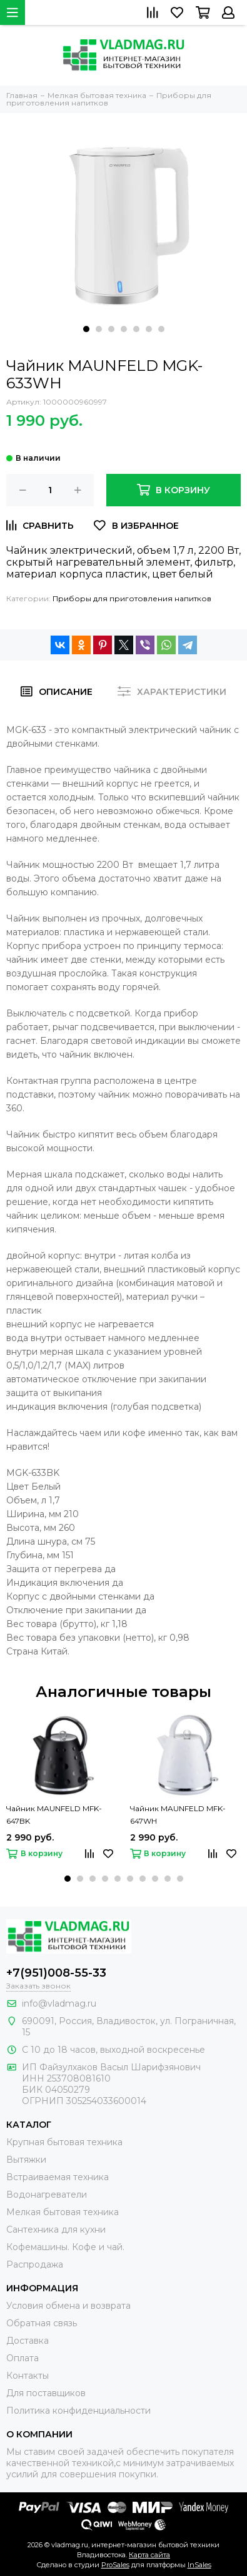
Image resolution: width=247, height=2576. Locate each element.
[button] (86, 329)
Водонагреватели (46, 2194)
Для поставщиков (46, 2393)
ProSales (115, 2564)
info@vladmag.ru (59, 2003)
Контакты (27, 2375)
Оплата (22, 2358)
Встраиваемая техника (57, 2177)
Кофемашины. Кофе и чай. (65, 2247)
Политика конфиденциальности (78, 2410)
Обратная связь (41, 2323)
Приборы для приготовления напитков (132, 598)
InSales (199, 2564)
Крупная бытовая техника (64, 2142)
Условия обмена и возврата (68, 2305)
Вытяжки (26, 2159)
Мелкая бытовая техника (62, 2212)
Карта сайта (149, 2554)
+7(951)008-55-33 (56, 1973)
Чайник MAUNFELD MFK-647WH (178, 1815)
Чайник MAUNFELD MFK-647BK (54, 1815)
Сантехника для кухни (56, 2229)
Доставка (27, 2340)
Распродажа (34, 2264)
